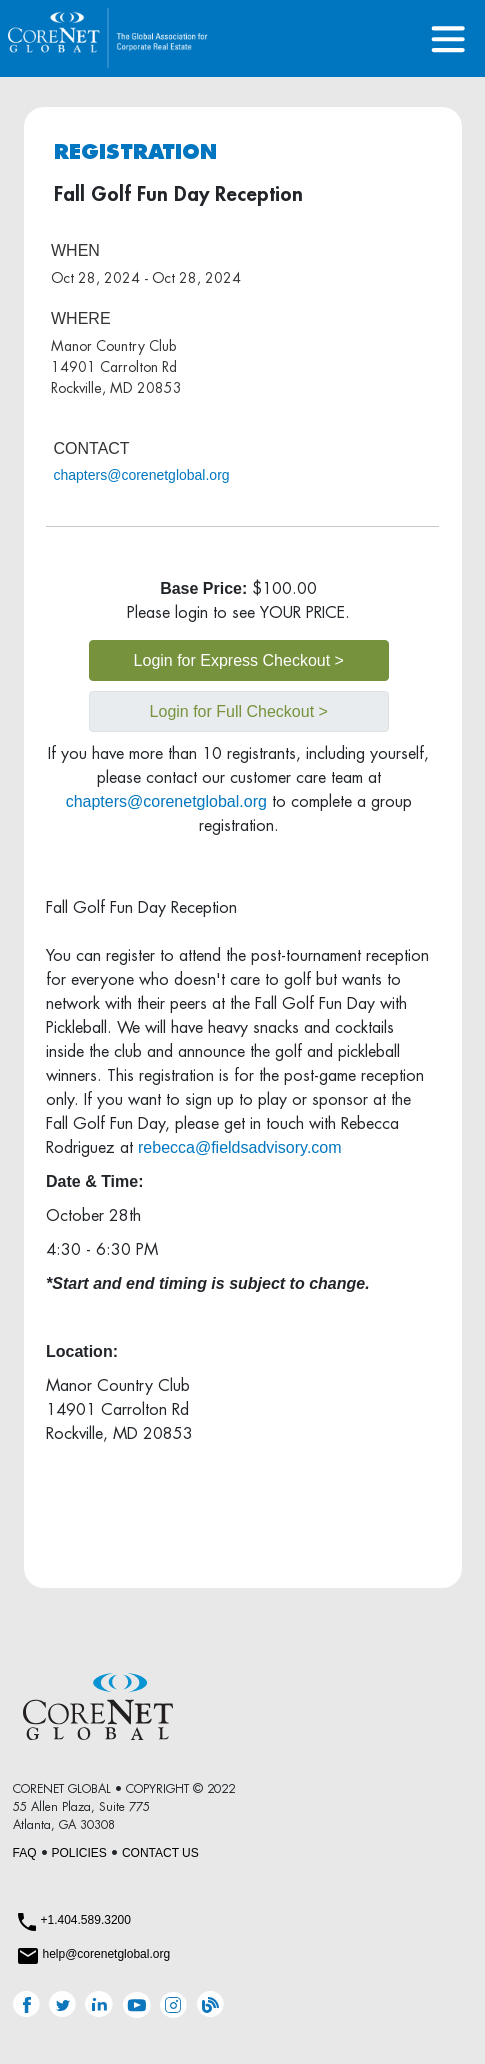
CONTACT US (160, 1853)
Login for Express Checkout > (239, 660)
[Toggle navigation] (448, 38)
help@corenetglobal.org (107, 1954)
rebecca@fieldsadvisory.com (240, 1147)
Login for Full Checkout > (239, 711)
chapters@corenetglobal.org (142, 475)
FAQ (25, 1853)
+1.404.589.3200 (86, 1920)
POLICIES (79, 1853)
